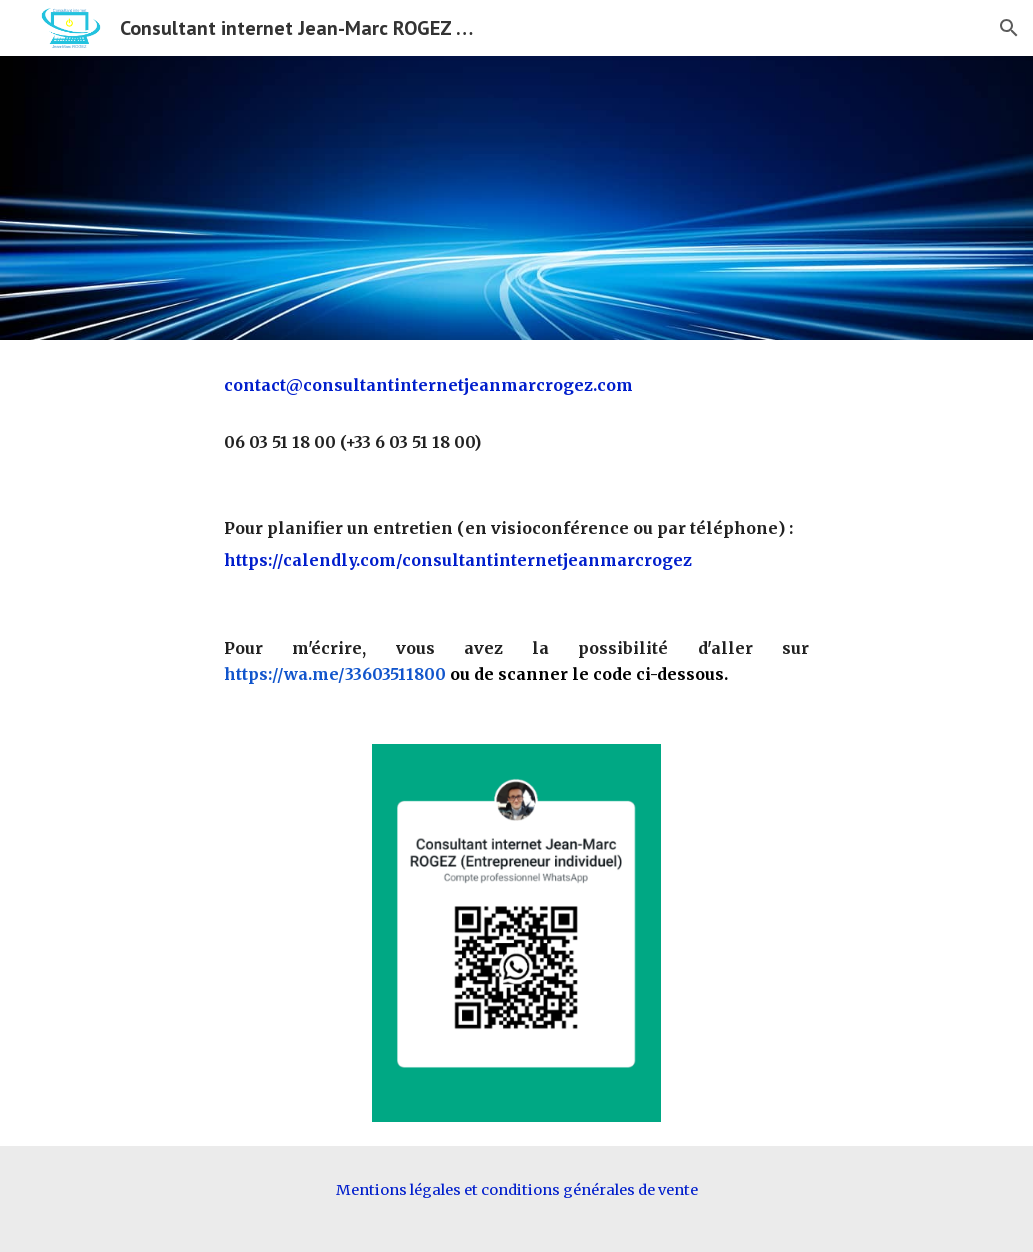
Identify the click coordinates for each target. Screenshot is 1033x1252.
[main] (516, 413)
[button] (1009, 28)
